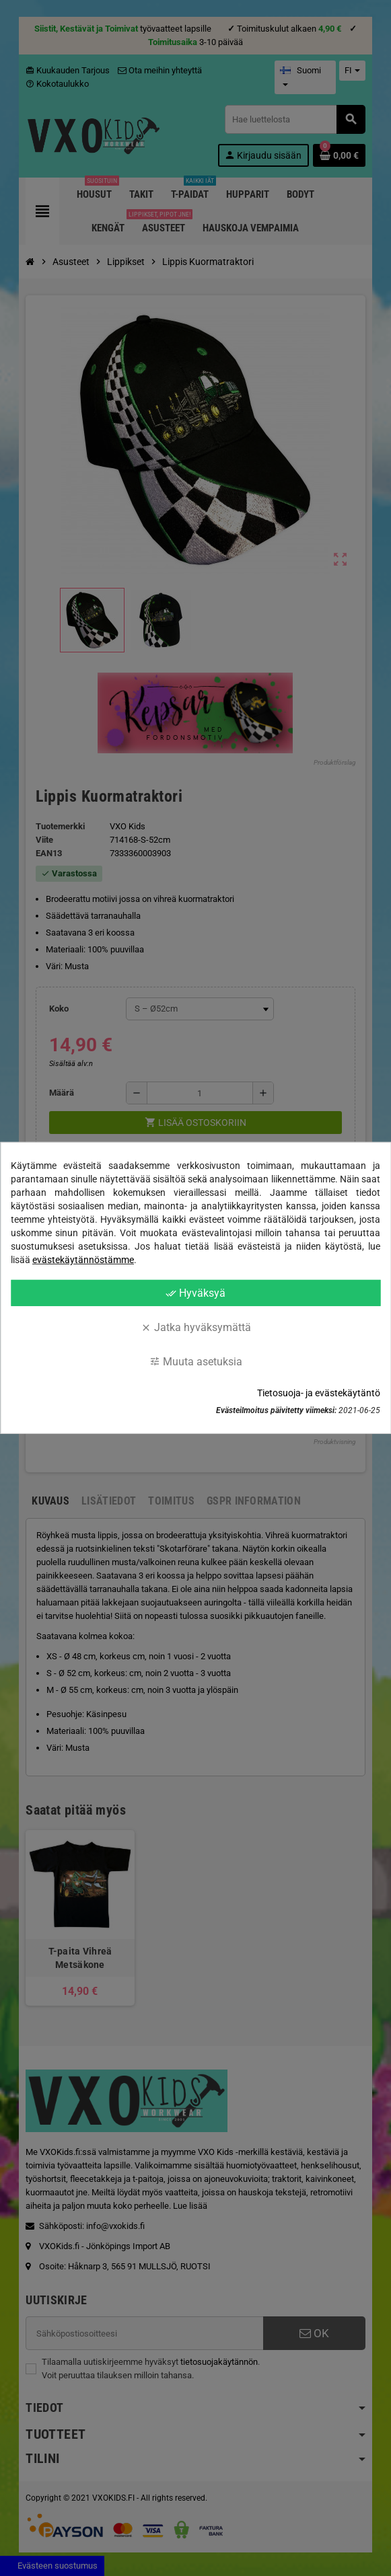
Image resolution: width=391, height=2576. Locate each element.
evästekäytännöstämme (83, 1259)
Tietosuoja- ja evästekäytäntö (318, 1393)
